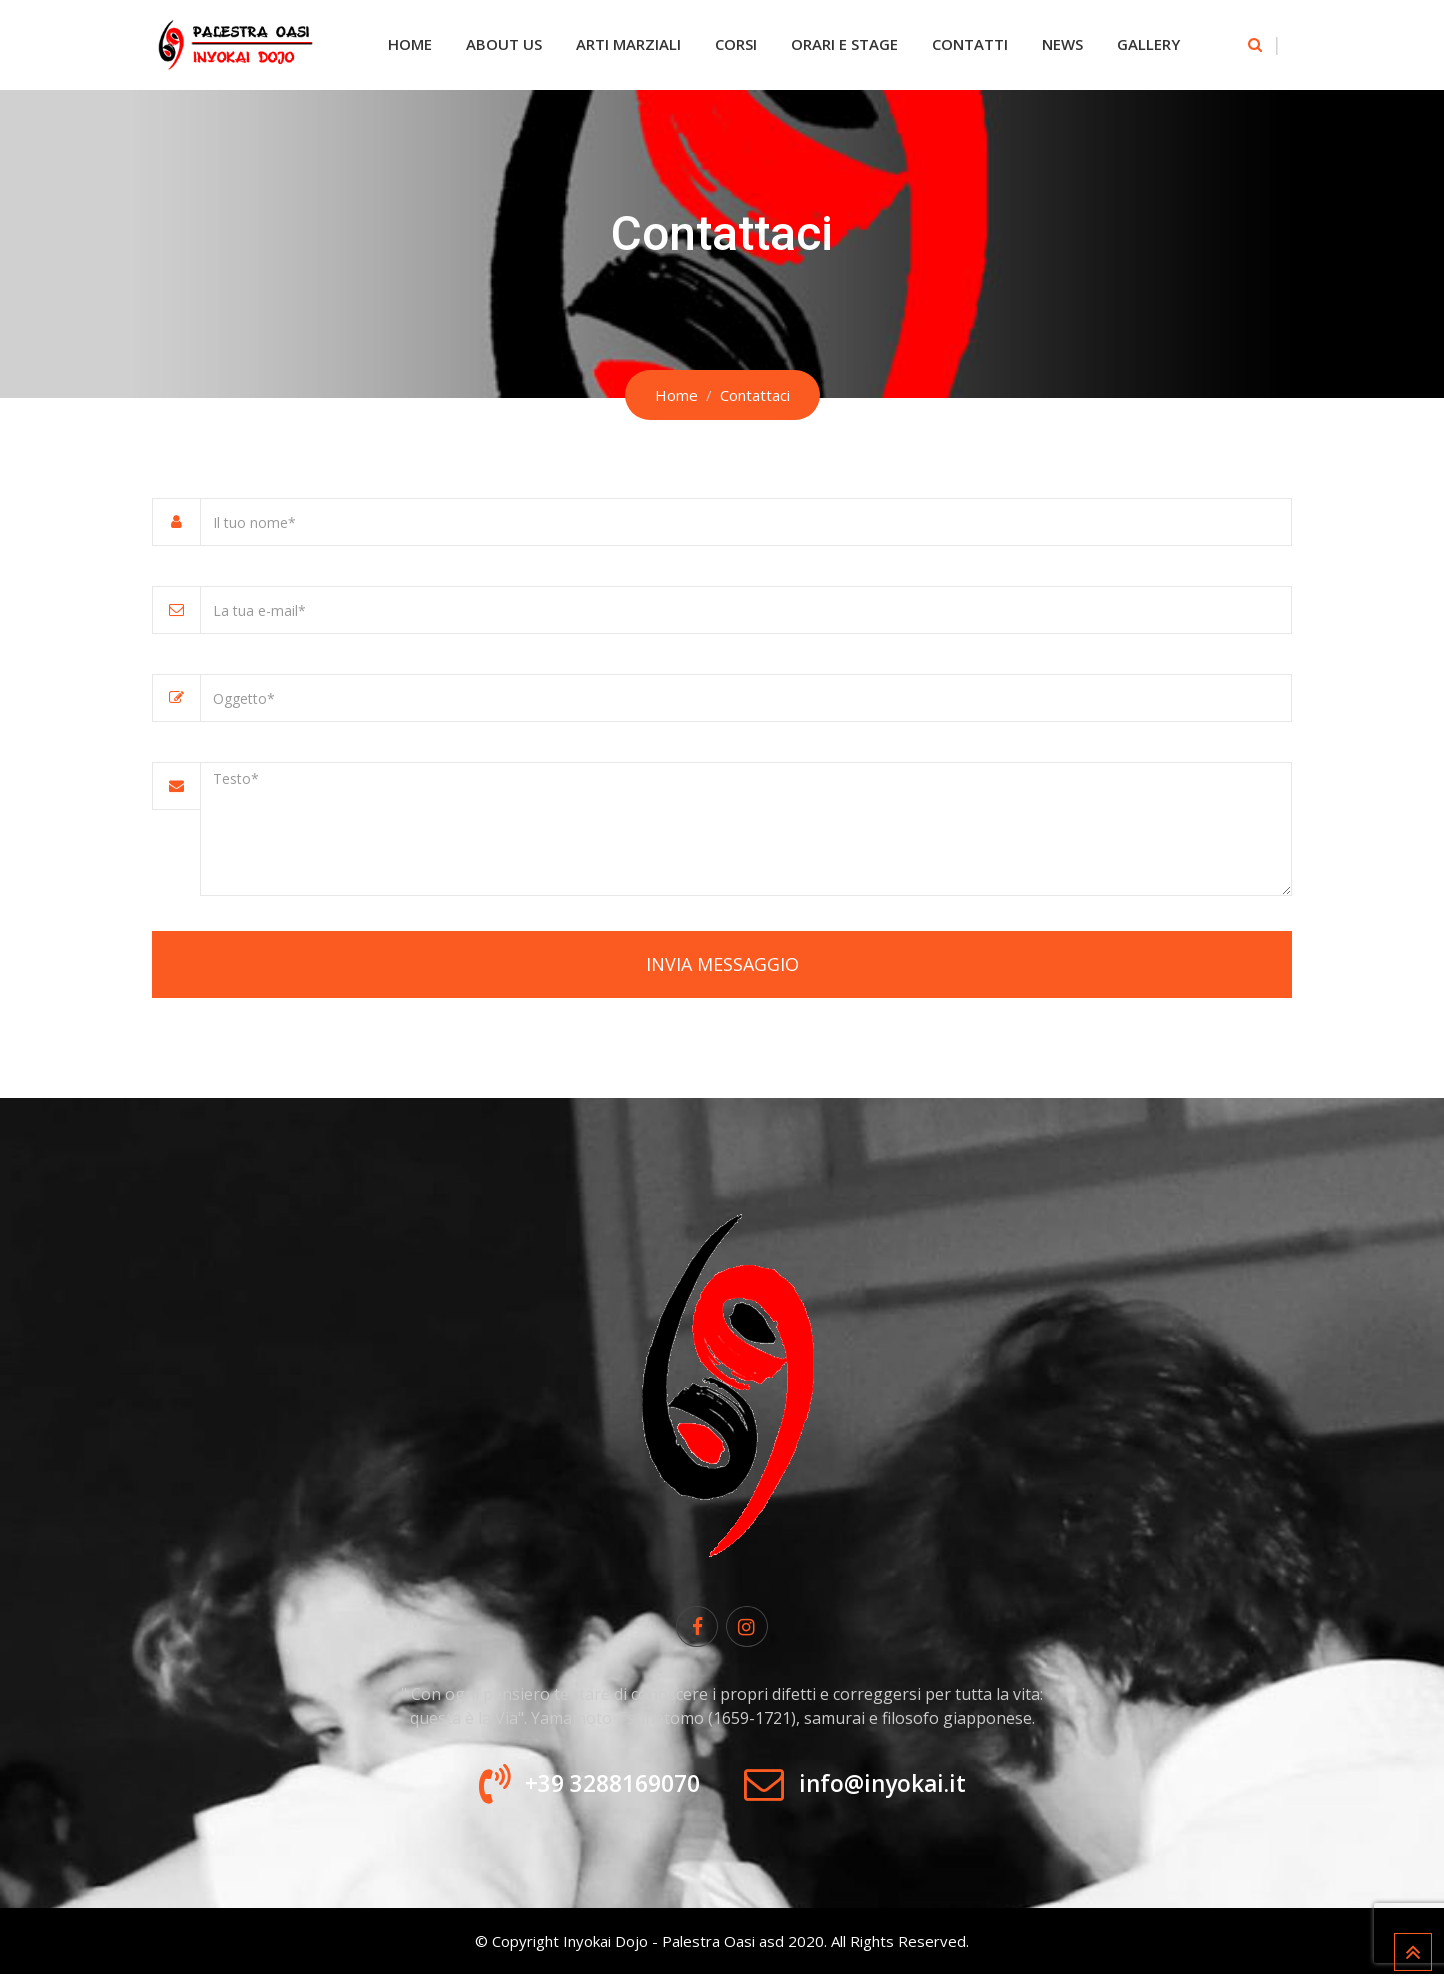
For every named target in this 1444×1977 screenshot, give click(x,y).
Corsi (736, 44)
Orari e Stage (844, 44)
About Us (504, 44)
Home (410, 44)
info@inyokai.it (889, 1787)
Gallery (1148, 44)
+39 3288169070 (604, 1787)
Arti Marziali (628, 44)
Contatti (970, 44)
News (1062, 44)
